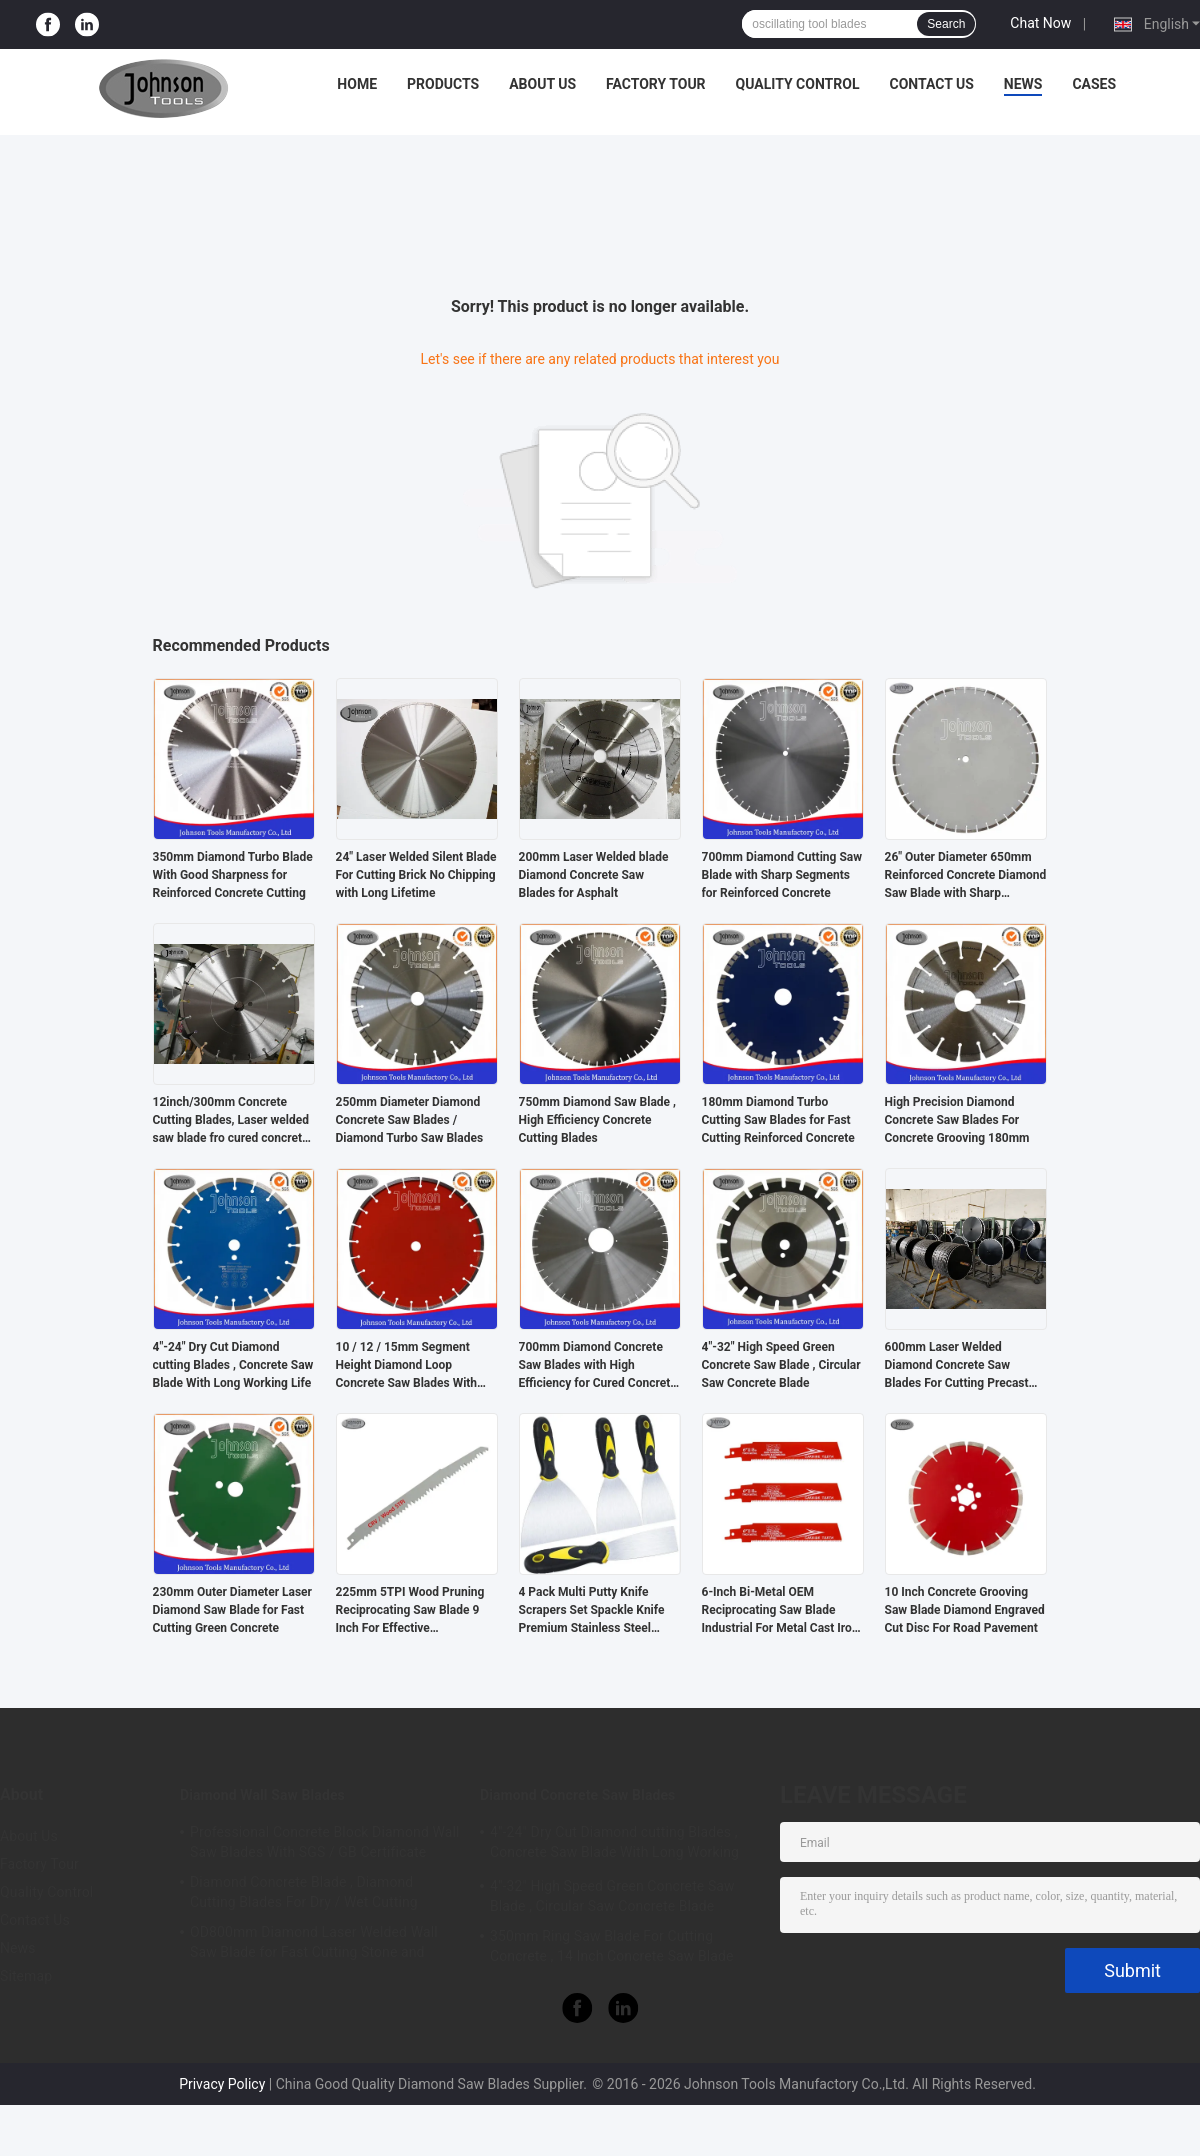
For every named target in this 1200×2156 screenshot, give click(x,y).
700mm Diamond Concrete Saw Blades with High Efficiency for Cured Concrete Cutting (598, 1366)
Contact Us (931, 84)
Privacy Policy (222, 2084)
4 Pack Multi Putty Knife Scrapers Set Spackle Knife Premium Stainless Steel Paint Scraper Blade (592, 1611)
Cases (1094, 84)
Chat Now (1040, 23)
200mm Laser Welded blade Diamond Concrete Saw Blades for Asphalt (594, 875)
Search (946, 24)
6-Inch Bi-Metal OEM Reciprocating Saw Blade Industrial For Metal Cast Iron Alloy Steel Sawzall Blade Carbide (780, 1611)
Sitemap (26, 1976)
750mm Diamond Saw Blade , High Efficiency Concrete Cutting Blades (598, 1120)
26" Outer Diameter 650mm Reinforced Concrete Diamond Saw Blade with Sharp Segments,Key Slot (966, 876)
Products (443, 84)
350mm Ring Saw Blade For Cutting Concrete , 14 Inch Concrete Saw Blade (612, 1946)
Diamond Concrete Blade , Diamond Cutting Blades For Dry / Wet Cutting (304, 1892)
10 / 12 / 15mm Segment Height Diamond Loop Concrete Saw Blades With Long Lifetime (407, 1366)
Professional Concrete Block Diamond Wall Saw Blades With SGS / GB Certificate (324, 1842)
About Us (542, 84)
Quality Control (798, 84)
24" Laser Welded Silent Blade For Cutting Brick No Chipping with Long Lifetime (416, 875)
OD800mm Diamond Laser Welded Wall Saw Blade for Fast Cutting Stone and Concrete (314, 1945)
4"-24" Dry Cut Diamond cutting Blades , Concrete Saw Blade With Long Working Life (233, 1365)
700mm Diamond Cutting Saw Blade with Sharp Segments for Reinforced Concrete (782, 875)
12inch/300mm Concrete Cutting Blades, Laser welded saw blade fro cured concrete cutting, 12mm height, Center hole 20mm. (231, 1121)
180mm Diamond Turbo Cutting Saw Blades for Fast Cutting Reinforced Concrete (778, 1120)
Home (357, 84)
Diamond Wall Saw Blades (262, 1795)
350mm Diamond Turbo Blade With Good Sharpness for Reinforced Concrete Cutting (233, 875)
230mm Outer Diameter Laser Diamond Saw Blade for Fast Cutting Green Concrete (232, 1610)
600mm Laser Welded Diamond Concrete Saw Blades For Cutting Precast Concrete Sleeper (957, 1366)
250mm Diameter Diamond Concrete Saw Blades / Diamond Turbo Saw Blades (410, 1120)
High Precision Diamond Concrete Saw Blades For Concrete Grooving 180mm (957, 1120)
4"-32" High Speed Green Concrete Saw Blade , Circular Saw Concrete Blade (781, 1365)
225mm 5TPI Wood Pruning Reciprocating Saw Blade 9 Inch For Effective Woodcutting (410, 1611)
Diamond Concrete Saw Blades (577, 1795)
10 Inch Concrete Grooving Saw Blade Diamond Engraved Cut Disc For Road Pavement (965, 1610)
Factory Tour (656, 84)
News (1023, 84)
